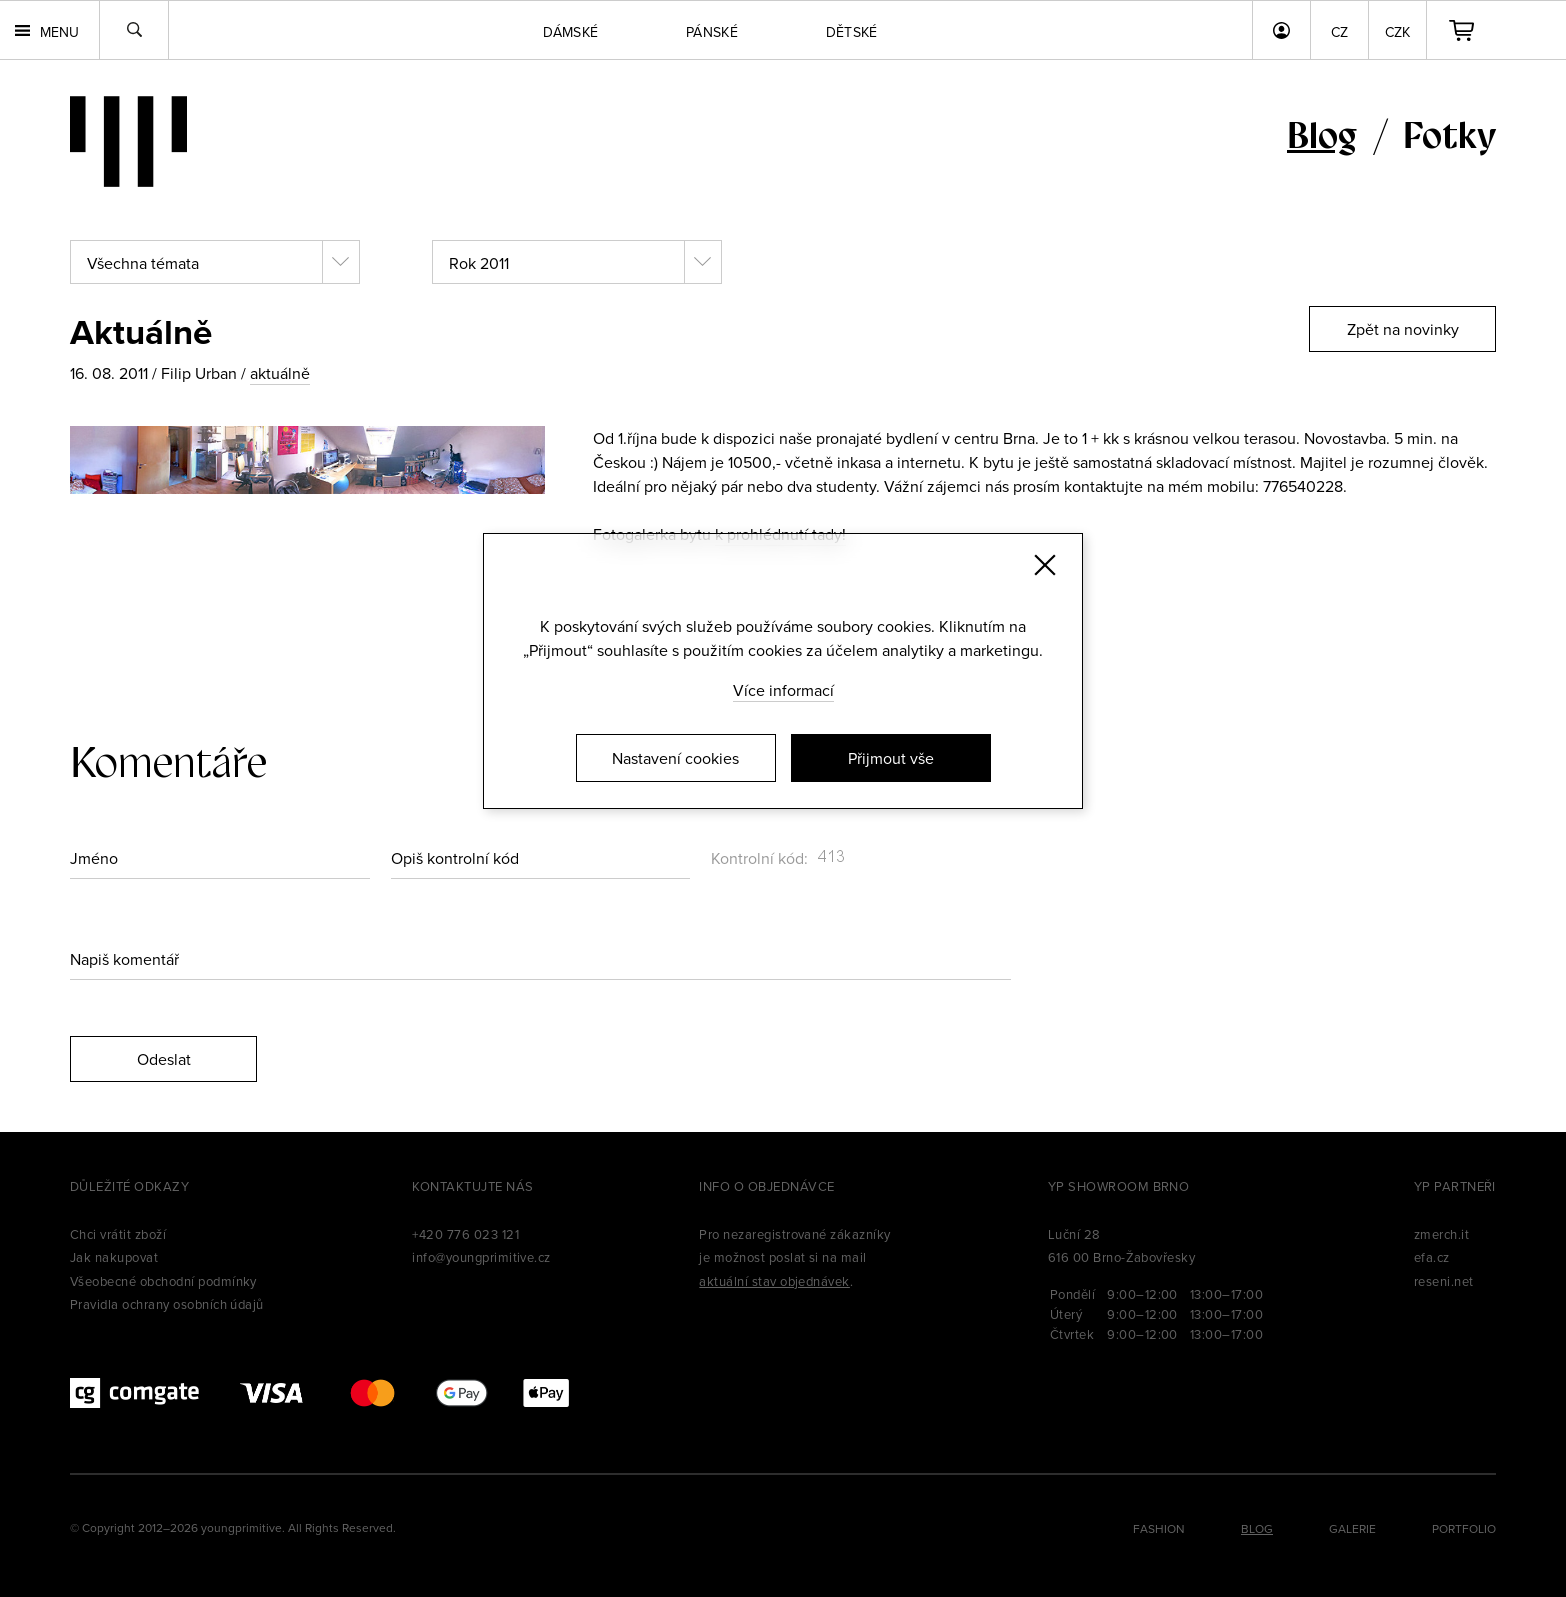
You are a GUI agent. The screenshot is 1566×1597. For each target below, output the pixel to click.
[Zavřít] (1045, 565)
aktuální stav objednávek (774, 1281)
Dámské (570, 32)
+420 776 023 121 (465, 1234)
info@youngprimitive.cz (481, 1257)
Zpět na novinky (1403, 329)
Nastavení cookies (675, 758)
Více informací (783, 690)
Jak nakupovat (114, 1257)
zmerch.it (1441, 1234)
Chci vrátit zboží (118, 1234)
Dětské (852, 32)
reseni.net (1444, 1281)
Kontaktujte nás (472, 1186)
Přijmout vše (891, 758)
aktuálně (280, 373)
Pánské (712, 32)
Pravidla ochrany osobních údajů (167, 1304)
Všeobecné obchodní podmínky (163, 1281)
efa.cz (1432, 1257)
